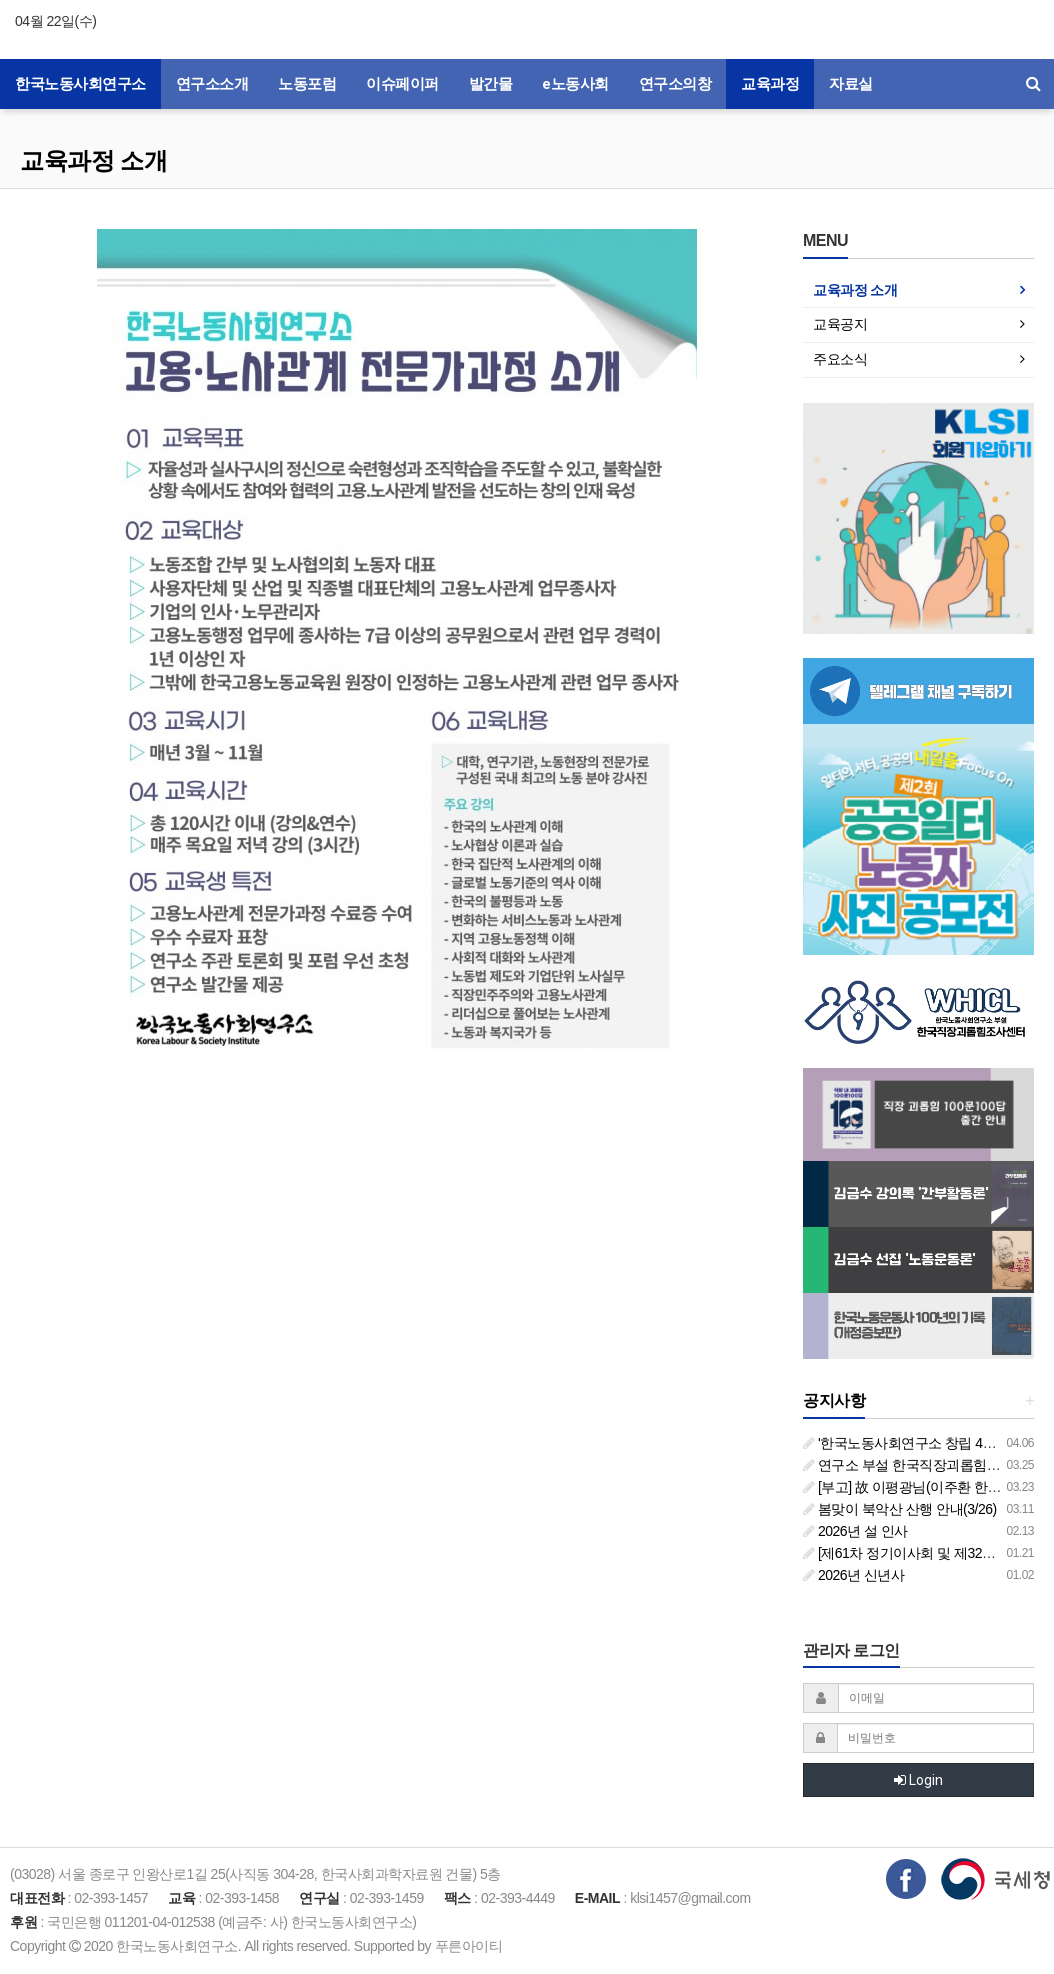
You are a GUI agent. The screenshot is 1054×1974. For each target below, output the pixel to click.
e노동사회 (575, 84)
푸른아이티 (469, 1946)
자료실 (851, 84)
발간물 (491, 84)
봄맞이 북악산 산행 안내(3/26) (900, 1509)
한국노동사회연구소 (80, 84)
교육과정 (770, 84)
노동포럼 (307, 84)
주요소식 (840, 359)
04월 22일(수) (55, 21)
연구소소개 (212, 84)
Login (918, 1780)
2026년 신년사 (853, 1575)
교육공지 (840, 324)
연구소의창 (675, 84)
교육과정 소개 (93, 160)
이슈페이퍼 (402, 84)
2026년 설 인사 (855, 1531)
